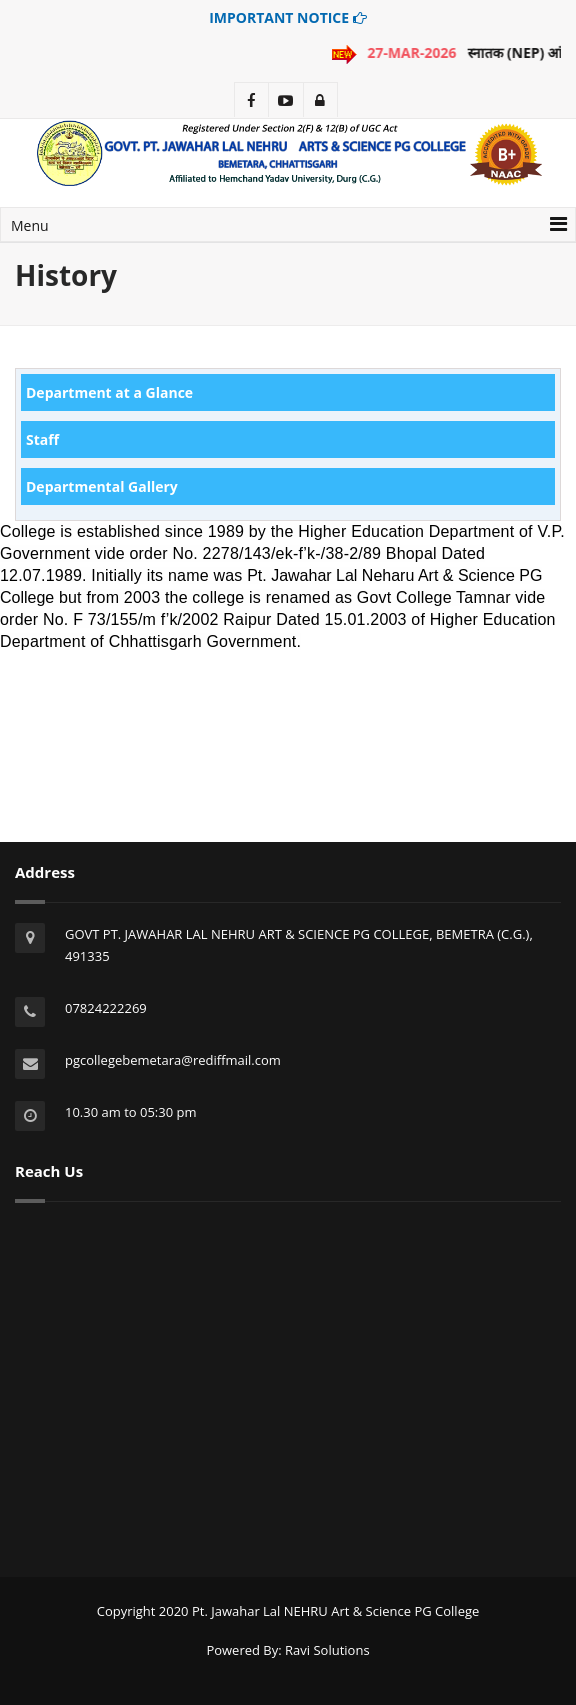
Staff (42, 439)
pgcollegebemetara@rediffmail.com (173, 1060)
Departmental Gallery (102, 486)
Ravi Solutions (327, 1650)
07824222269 (106, 1008)
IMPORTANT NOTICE (288, 17)
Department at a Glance (109, 392)
